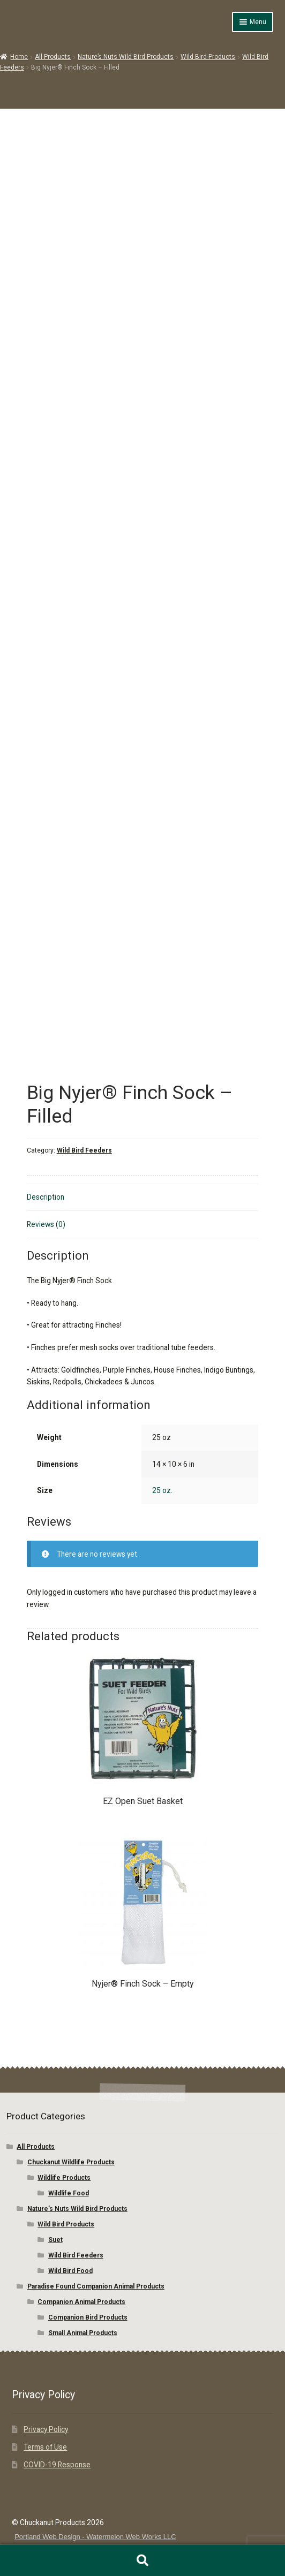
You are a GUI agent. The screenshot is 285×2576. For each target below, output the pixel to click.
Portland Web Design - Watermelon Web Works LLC (95, 2537)
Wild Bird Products (208, 56)
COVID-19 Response (57, 2464)
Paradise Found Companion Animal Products (95, 2286)
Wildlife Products (64, 2177)
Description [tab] (45, 1197)
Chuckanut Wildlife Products (71, 2162)
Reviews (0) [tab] (46, 1224)
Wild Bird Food (70, 2271)
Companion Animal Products (81, 2302)
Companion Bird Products (88, 2317)
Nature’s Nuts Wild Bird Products (126, 56)
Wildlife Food (68, 2193)
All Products (53, 56)
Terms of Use (45, 2447)
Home (19, 56)
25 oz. (162, 1490)
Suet (55, 2240)
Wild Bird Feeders (84, 1150)
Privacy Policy (46, 2429)
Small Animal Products (82, 2333)
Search (142, 2560)
